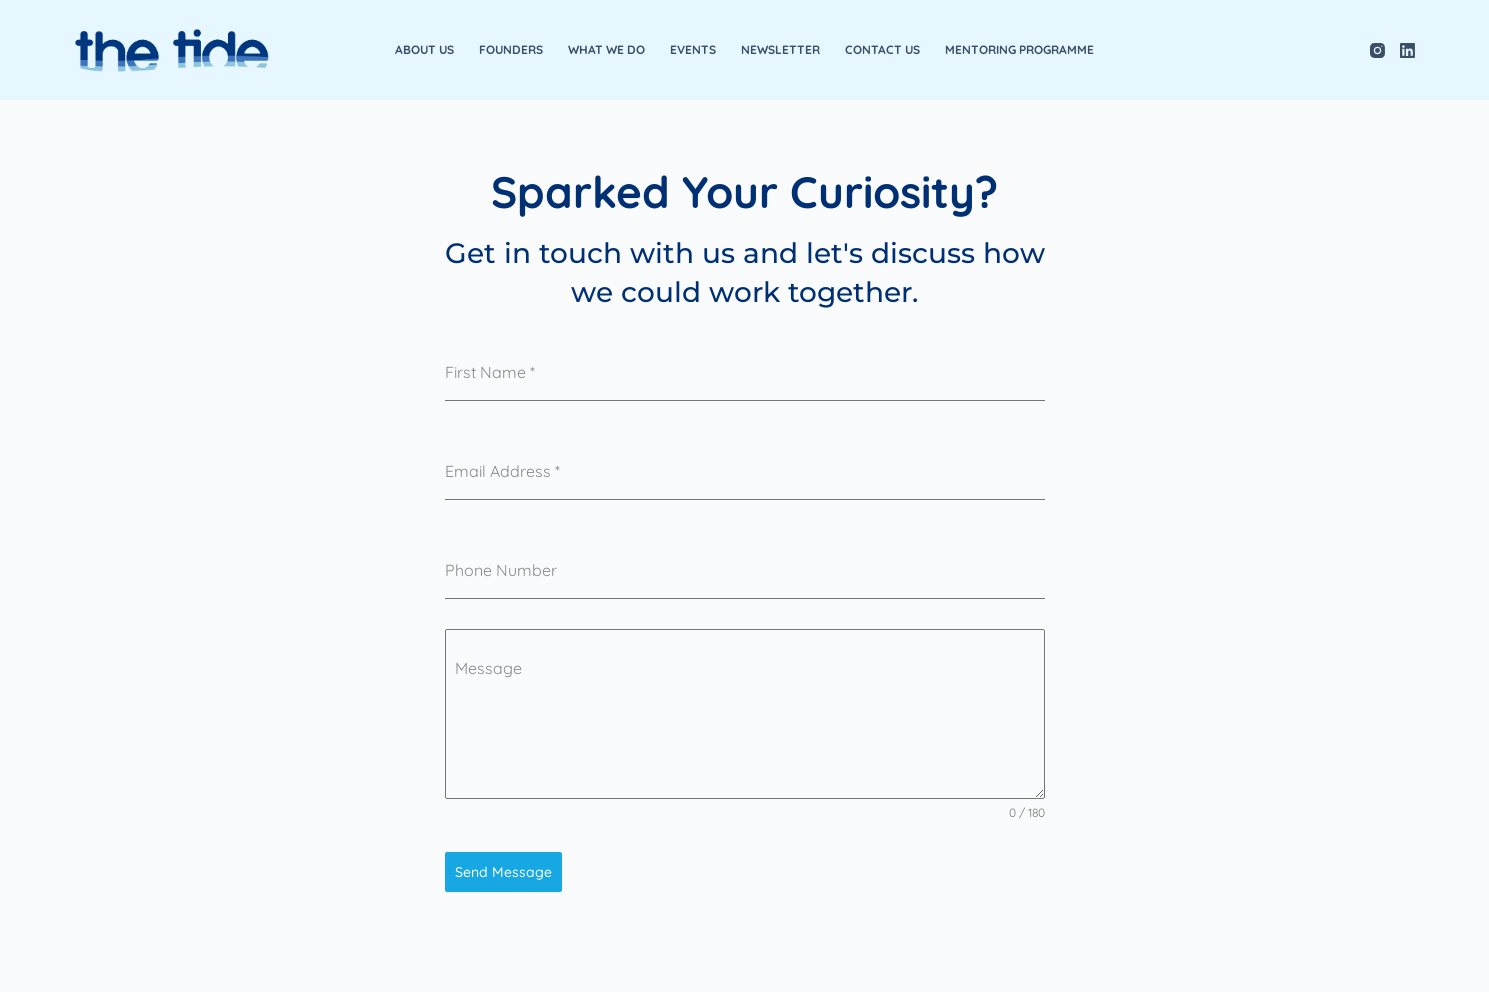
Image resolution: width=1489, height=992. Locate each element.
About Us (424, 49)
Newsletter (780, 49)
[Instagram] (1377, 50)
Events (693, 49)
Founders (511, 49)
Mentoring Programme (1019, 49)
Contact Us (882, 49)
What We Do (606, 49)
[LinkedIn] (1407, 50)
